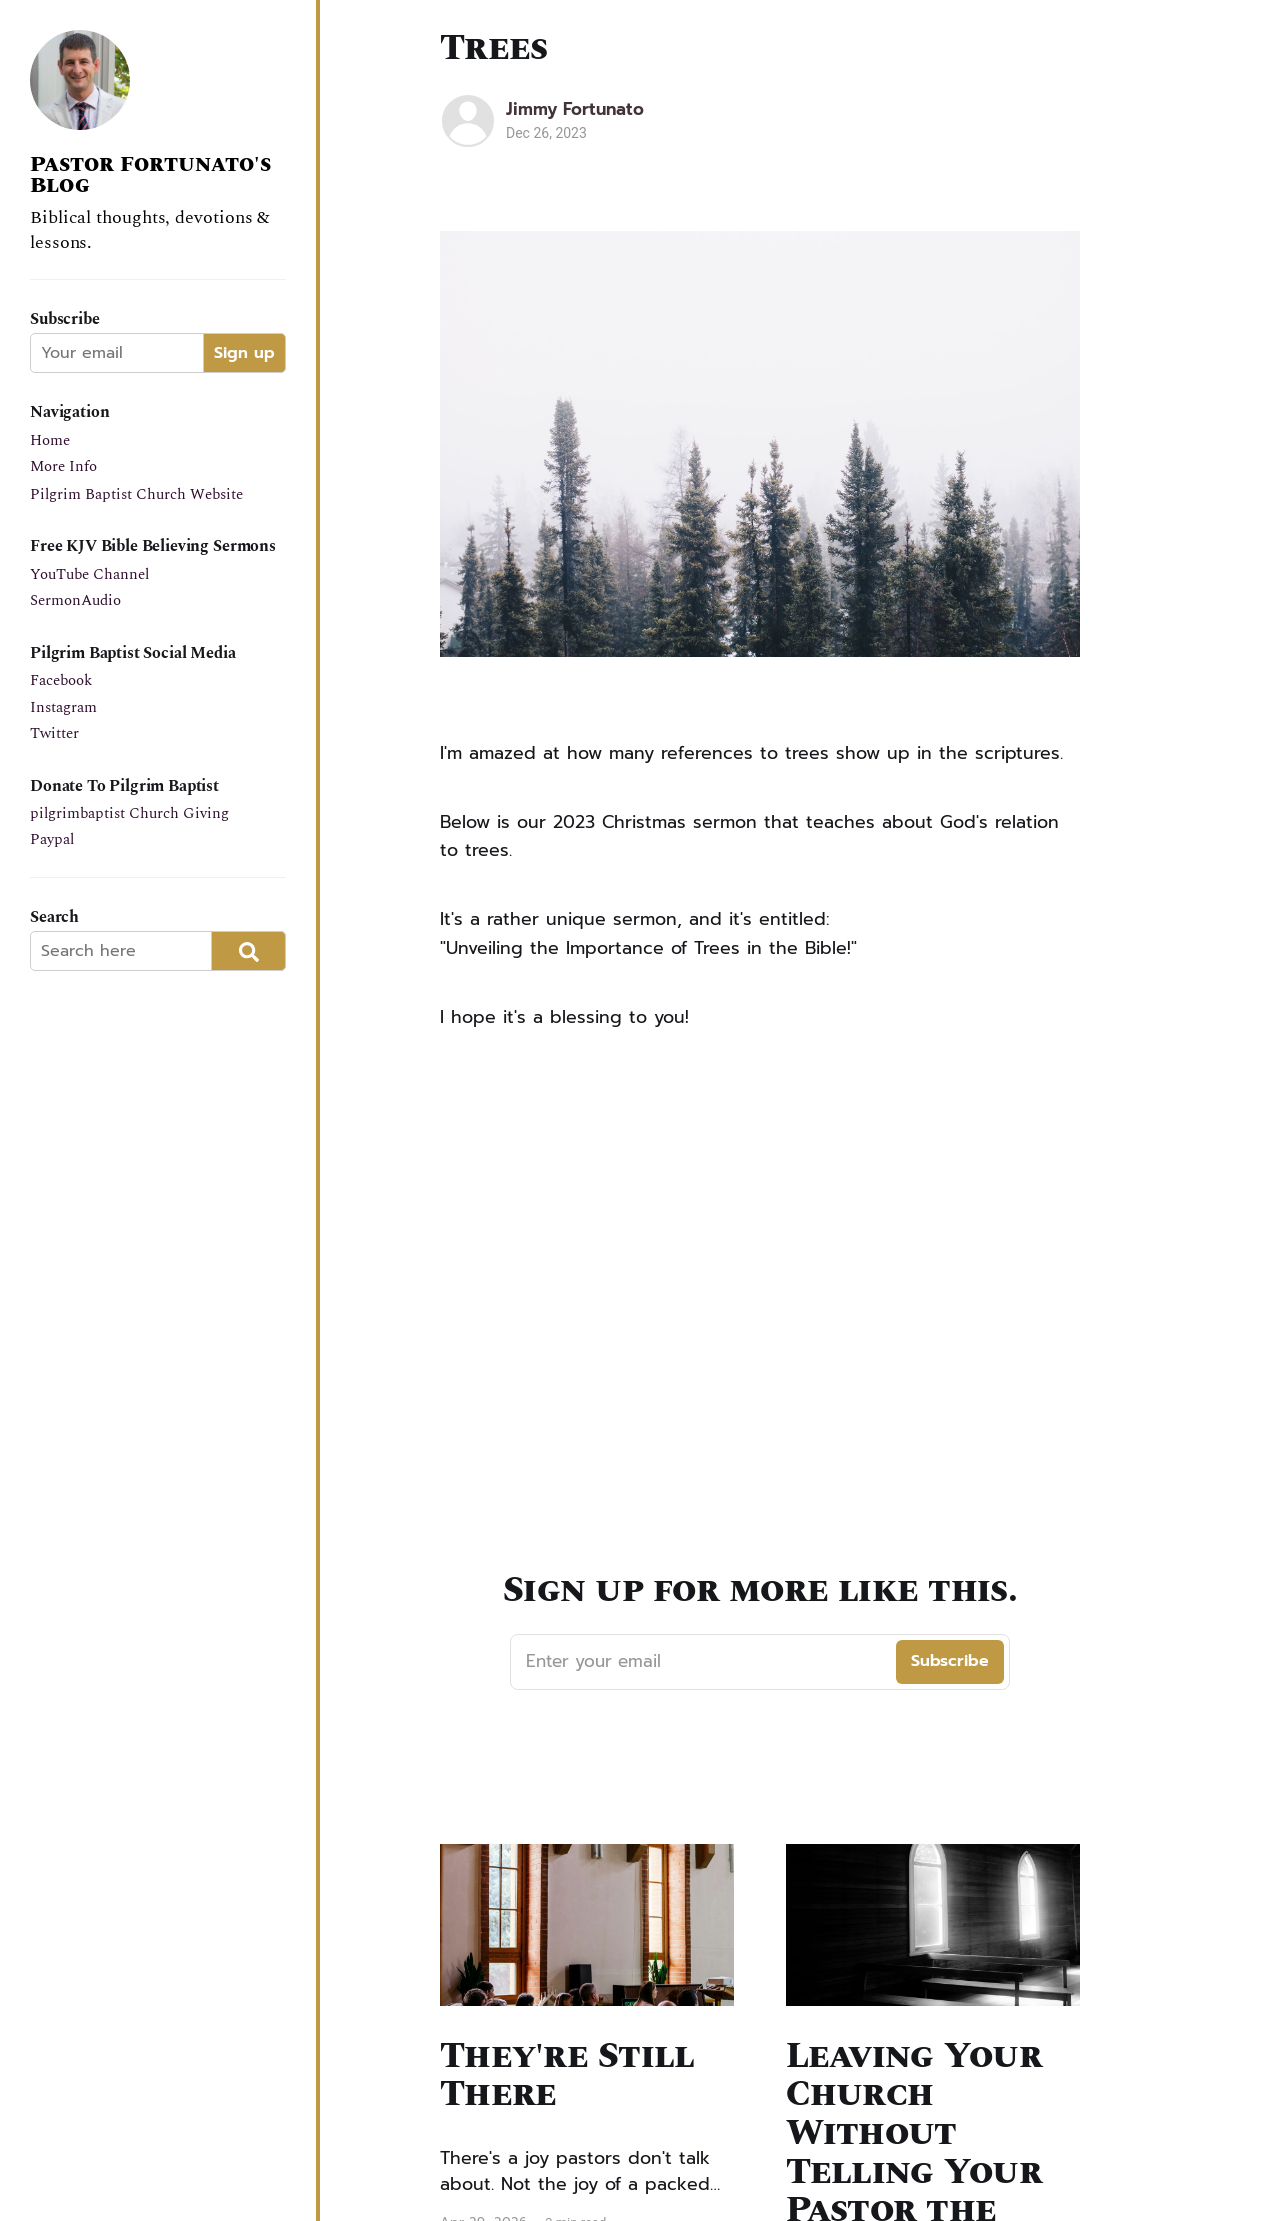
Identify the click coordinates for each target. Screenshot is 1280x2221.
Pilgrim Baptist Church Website (136, 494)
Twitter (54, 733)
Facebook (61, 680)
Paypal (52, 839)
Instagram (63, 707)
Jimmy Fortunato (575, 109)
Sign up (244, 353)
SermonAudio (75, 600)
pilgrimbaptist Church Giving (129, 813)
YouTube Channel (89, 574)
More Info (63, 466)
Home (50, 440)
